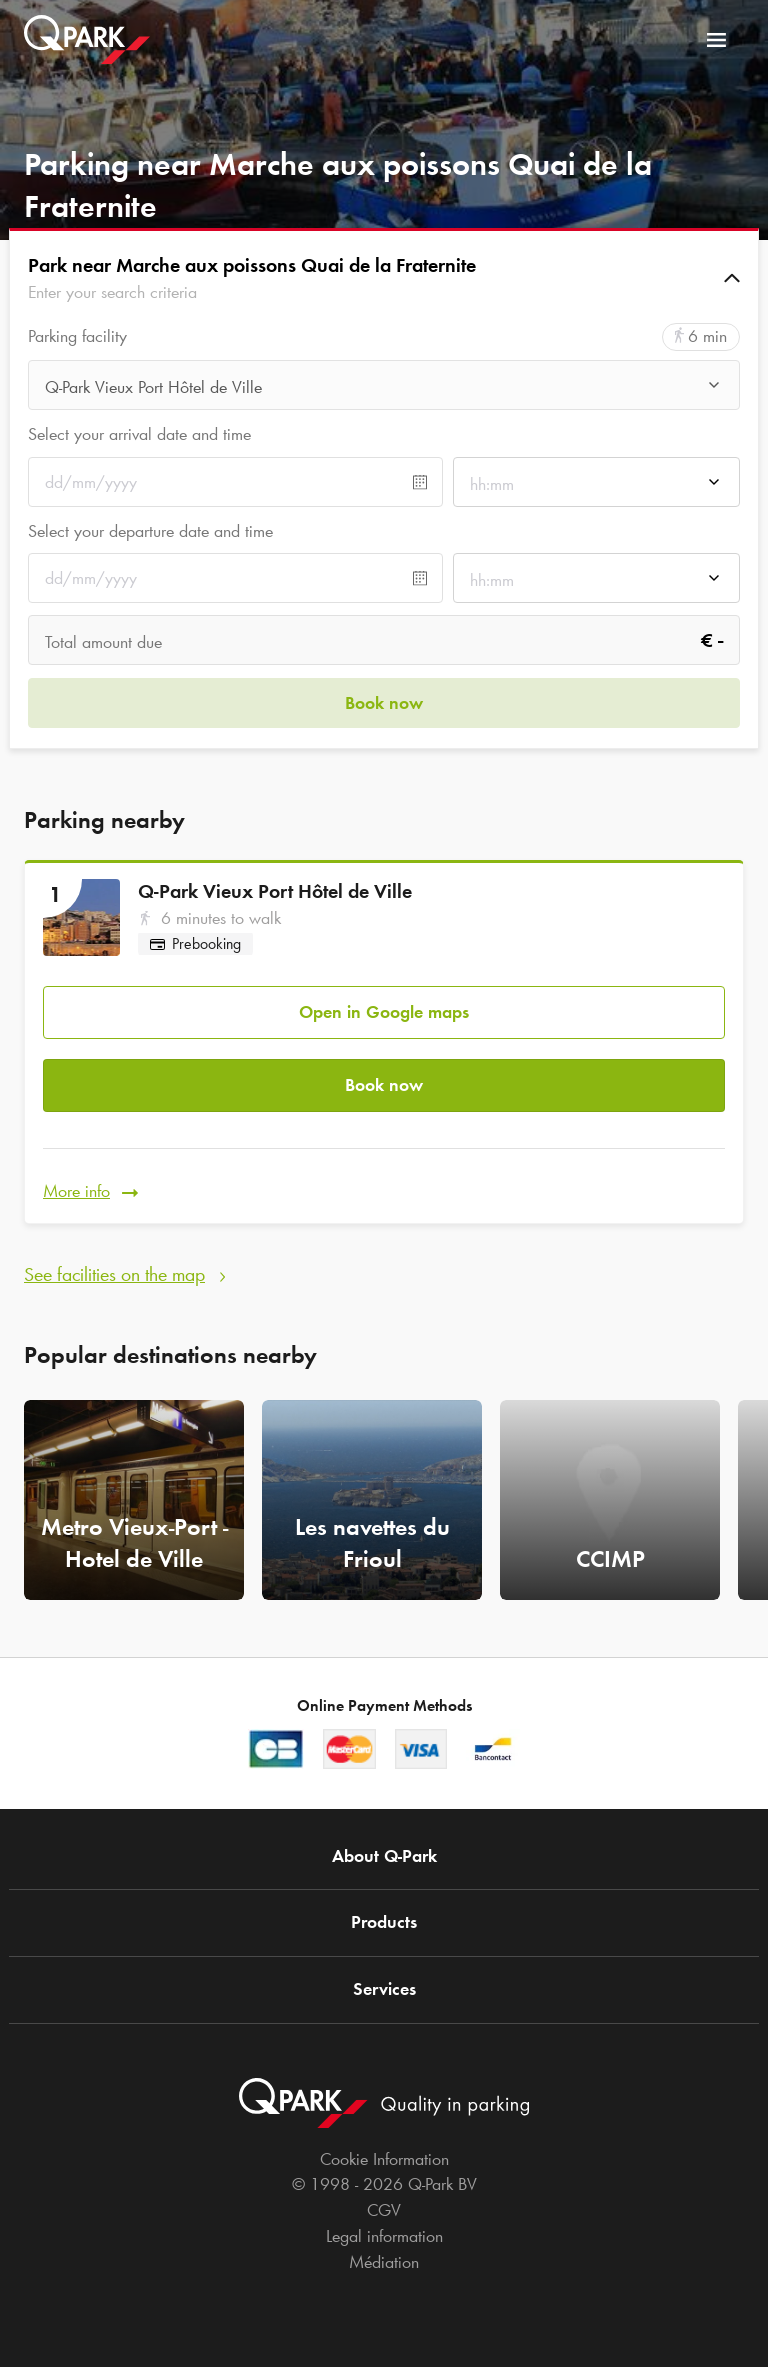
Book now (384, 1085)
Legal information (384, 2236)
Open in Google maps (384, 1012)
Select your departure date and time (150, 531)
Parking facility (77, 336)
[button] (384, 278)
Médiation (384, 2262)
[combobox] (384, 390)
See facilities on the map (114, 1274)
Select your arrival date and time (139, 434)
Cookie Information (384, 2159)
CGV (384, 2210)
